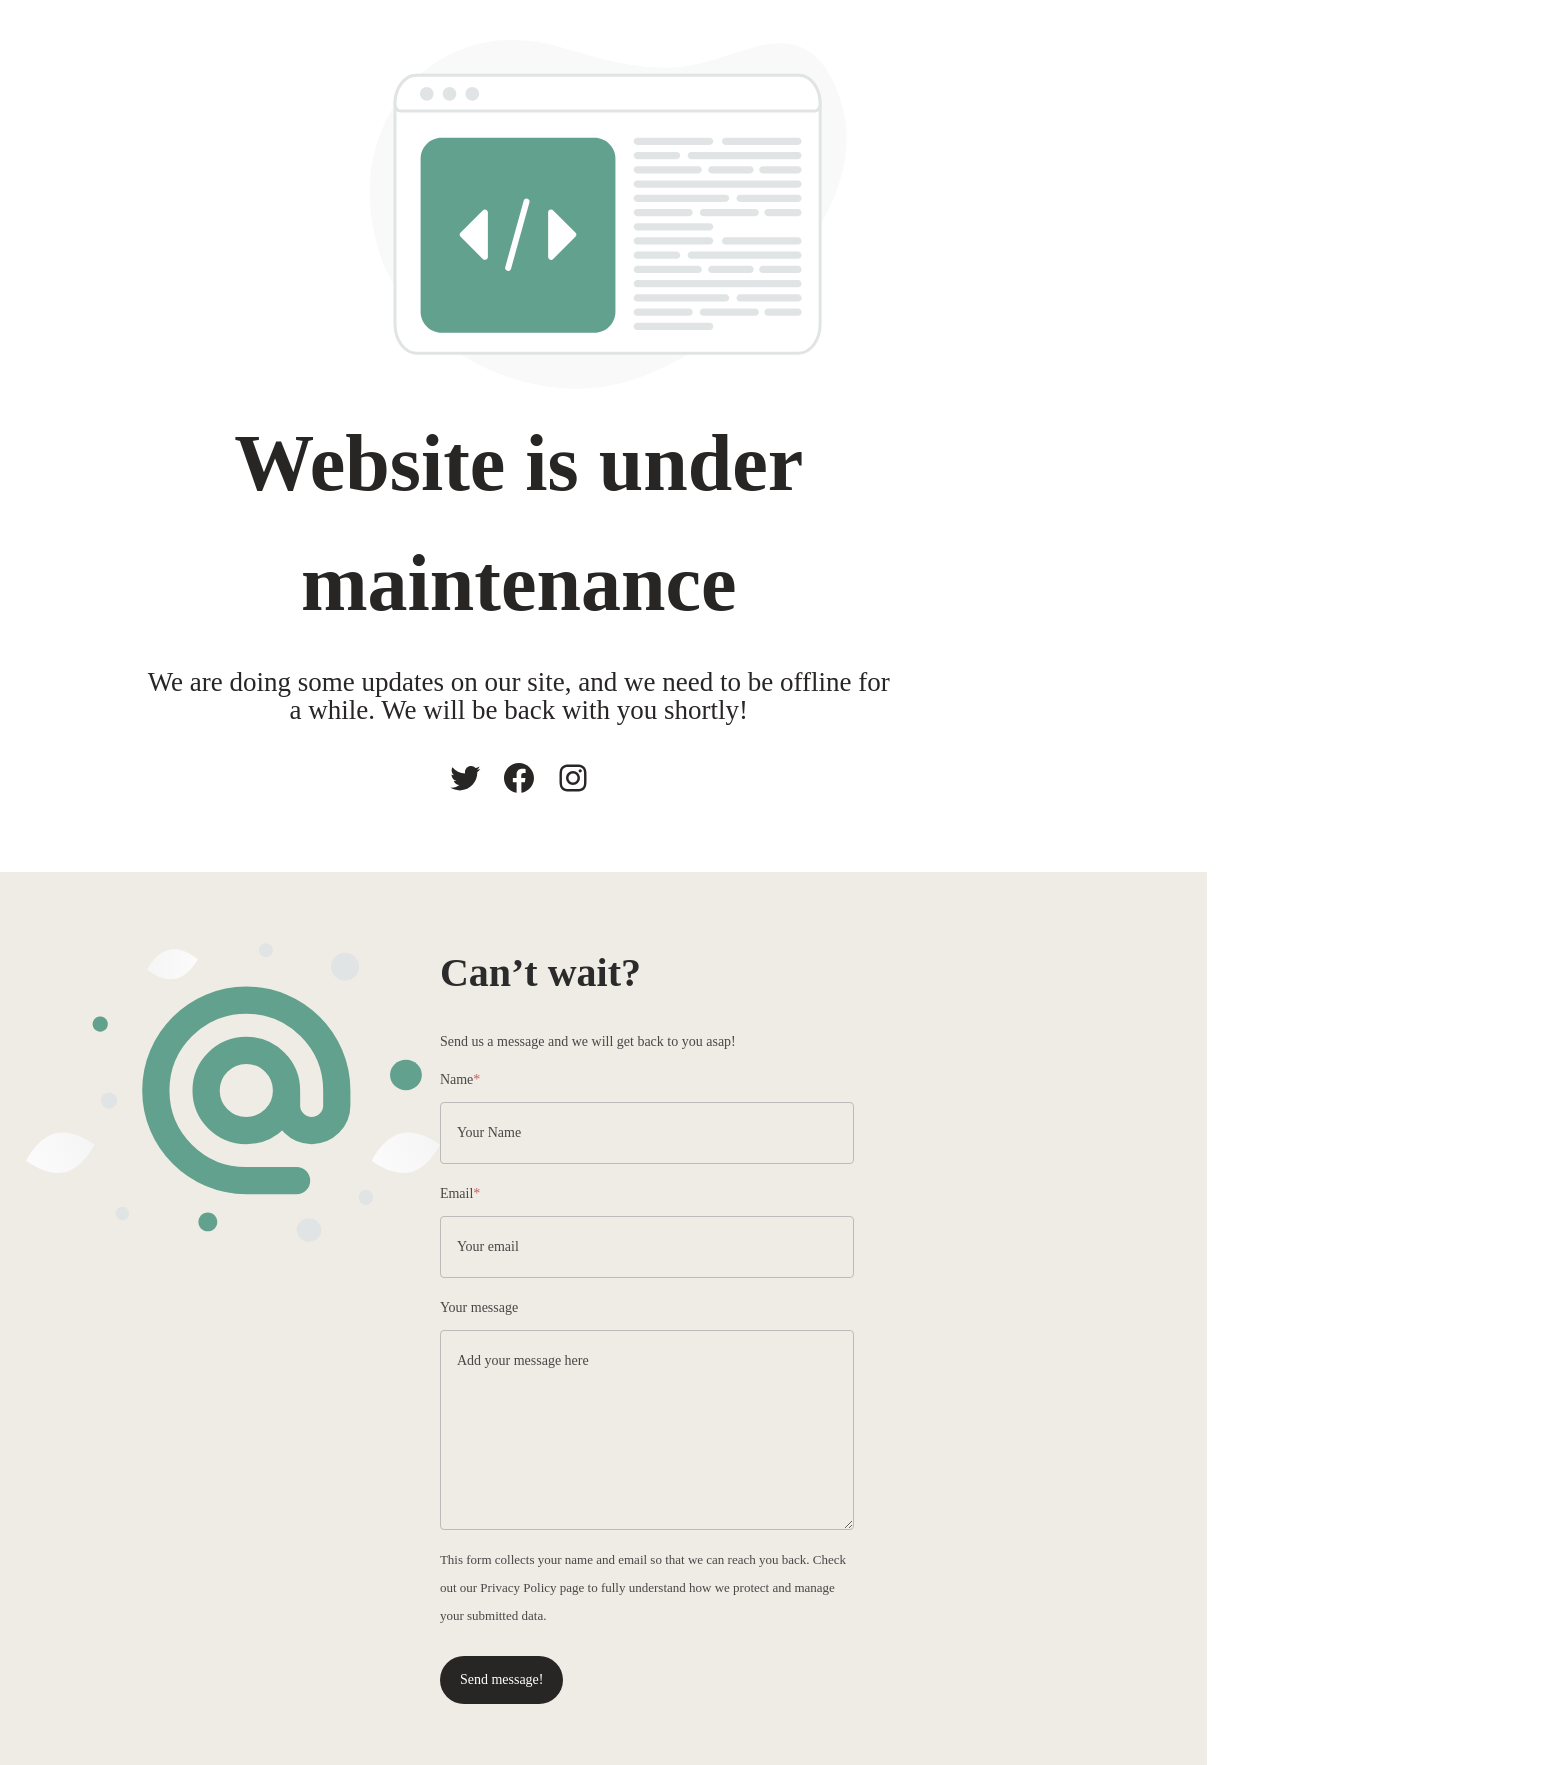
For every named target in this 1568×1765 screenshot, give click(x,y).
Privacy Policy (1257, 1568)
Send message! (831, 1660)
